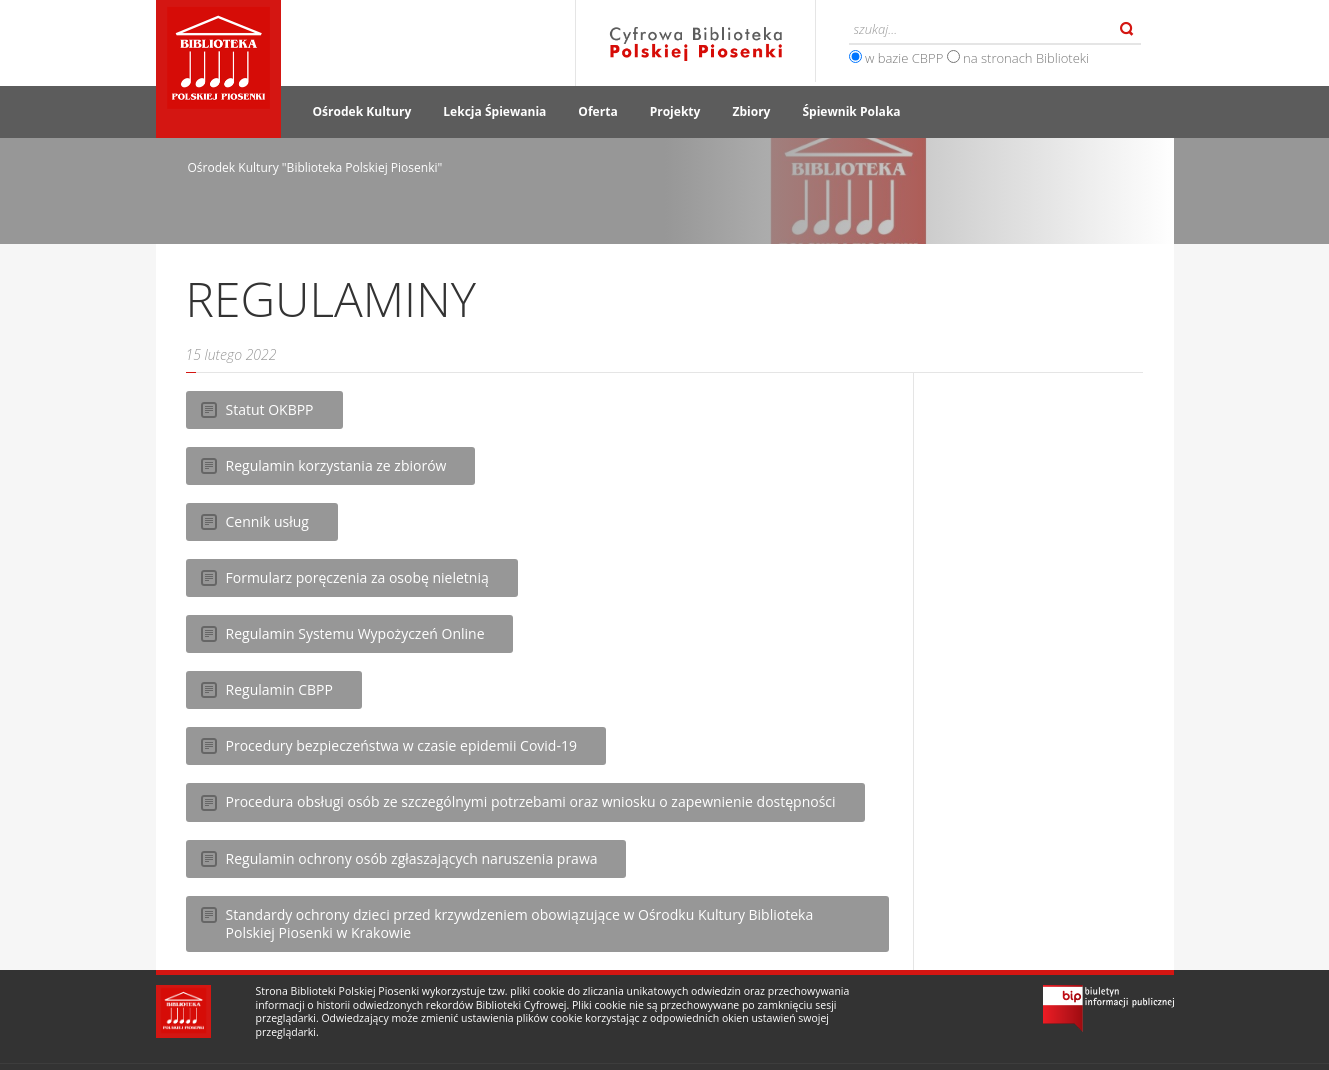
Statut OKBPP (270, 409)
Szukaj (1127, 29)
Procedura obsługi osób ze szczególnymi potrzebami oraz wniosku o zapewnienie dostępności (531, 801)
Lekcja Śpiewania (494, 111)
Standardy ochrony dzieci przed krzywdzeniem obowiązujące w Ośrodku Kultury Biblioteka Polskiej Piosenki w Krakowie (520, 923)
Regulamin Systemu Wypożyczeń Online (355, 633)
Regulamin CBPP (279, 689)
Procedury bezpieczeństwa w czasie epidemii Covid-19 (401, 745)
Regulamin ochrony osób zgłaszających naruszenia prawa (412, 858)
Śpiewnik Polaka (851, 111)
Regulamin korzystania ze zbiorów (336, 465)
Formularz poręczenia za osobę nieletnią (357, 577)
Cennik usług (267, 521)
